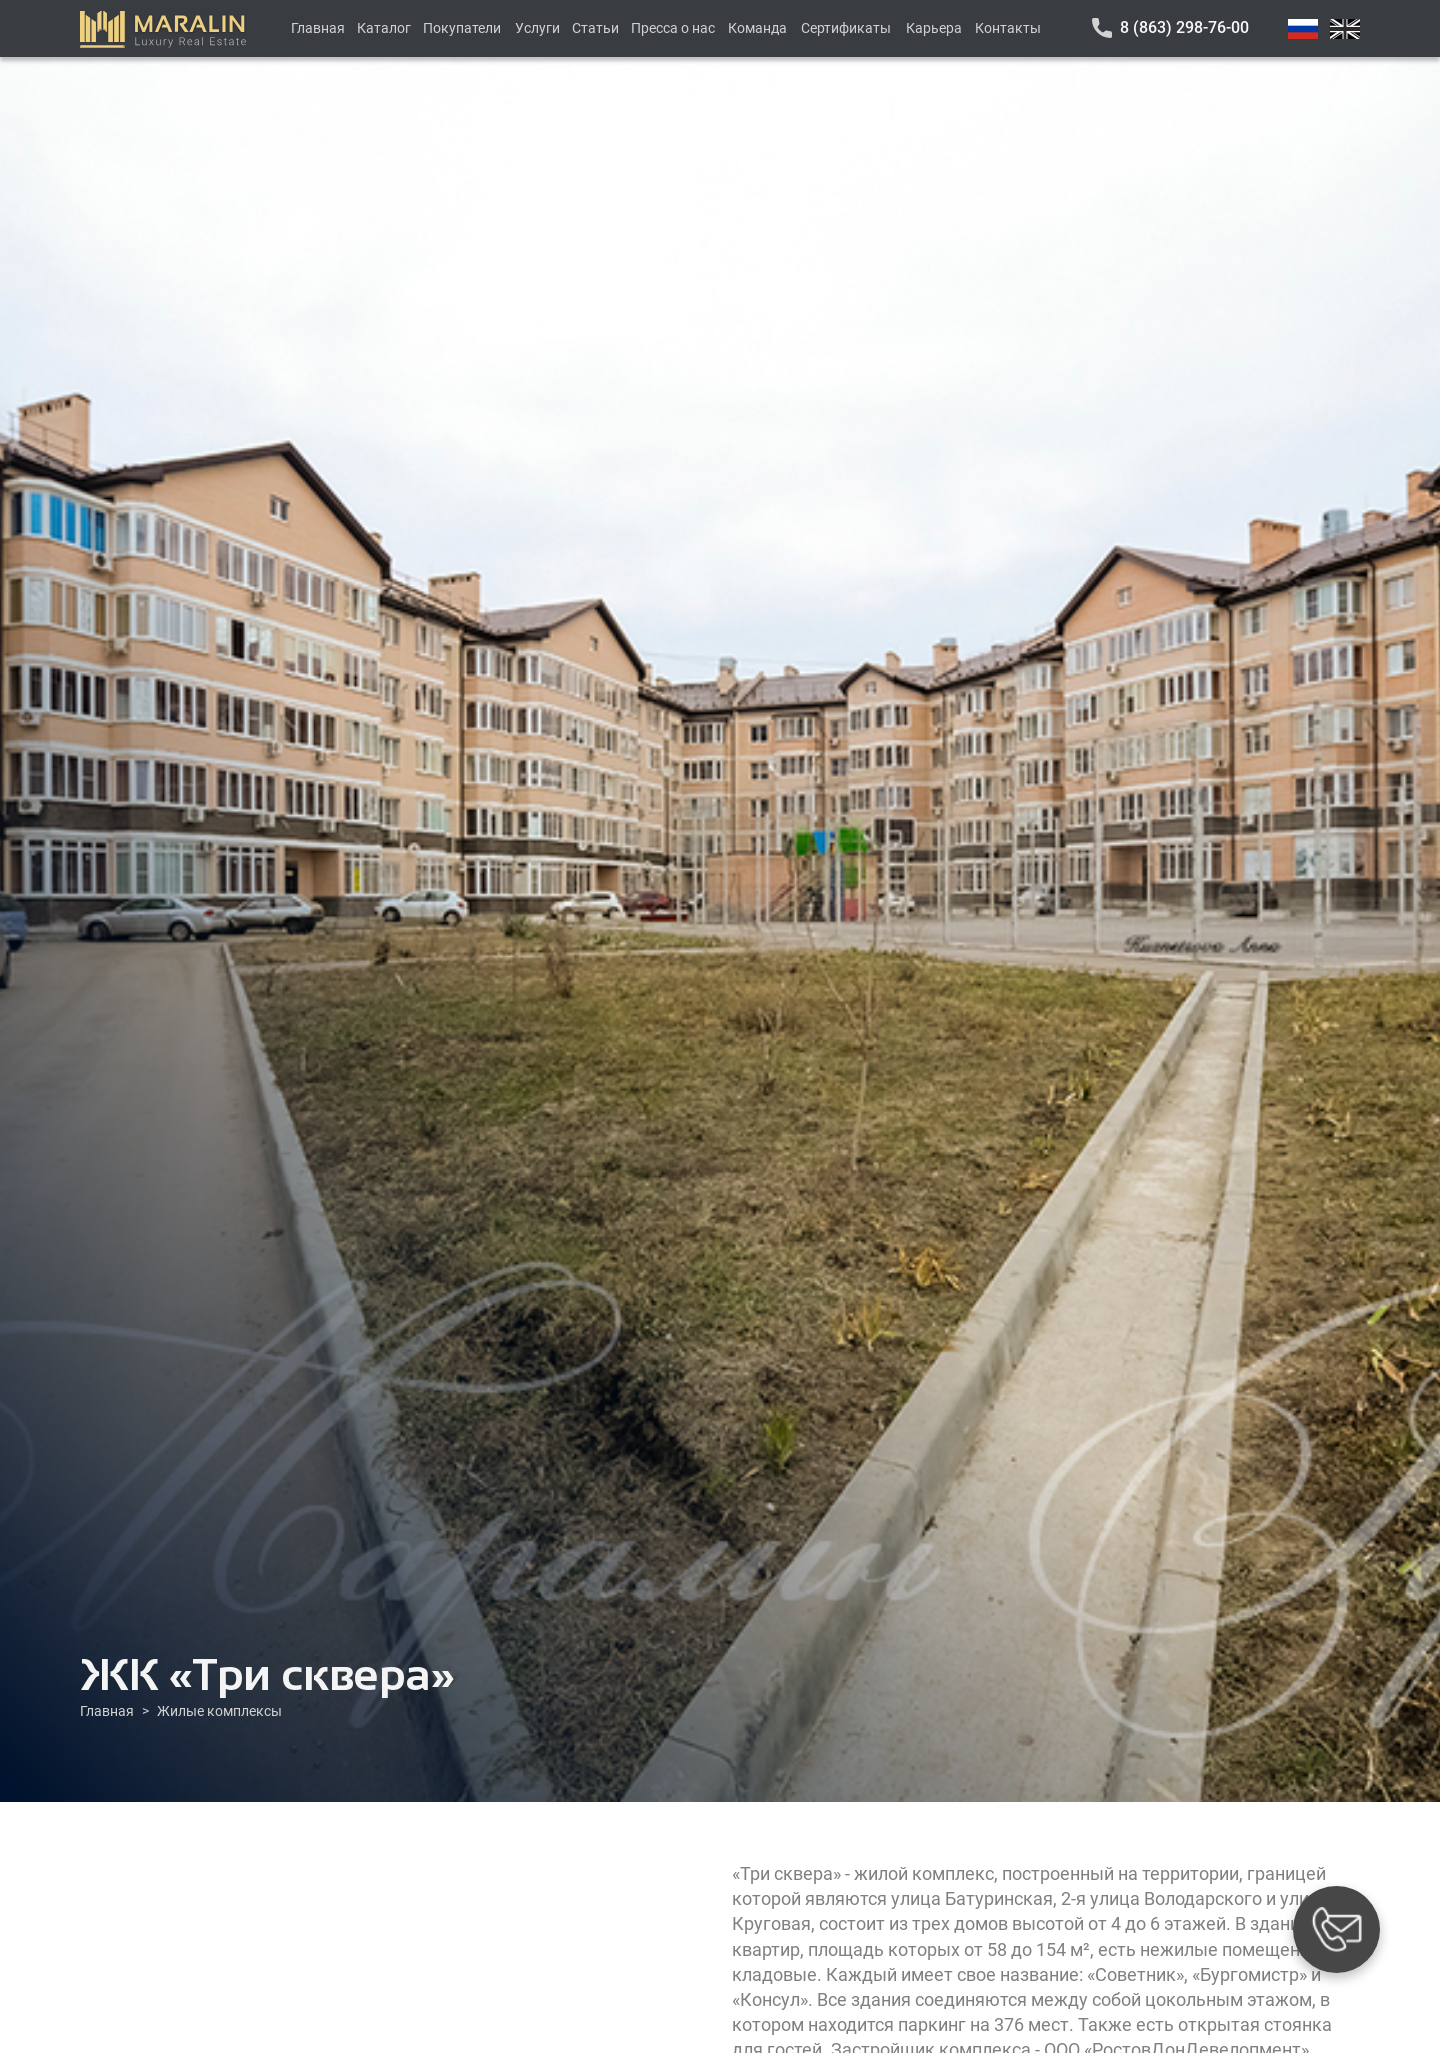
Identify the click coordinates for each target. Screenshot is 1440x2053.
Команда (757, 28)
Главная (318, 28)
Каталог (384, 28)
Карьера (934, 28)
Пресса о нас (673, 28)
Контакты (1008, 28)
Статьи (595, 28)
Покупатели (462, 28)
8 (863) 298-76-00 (1184, 27)
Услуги (537, 28)
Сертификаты (846, 28)
